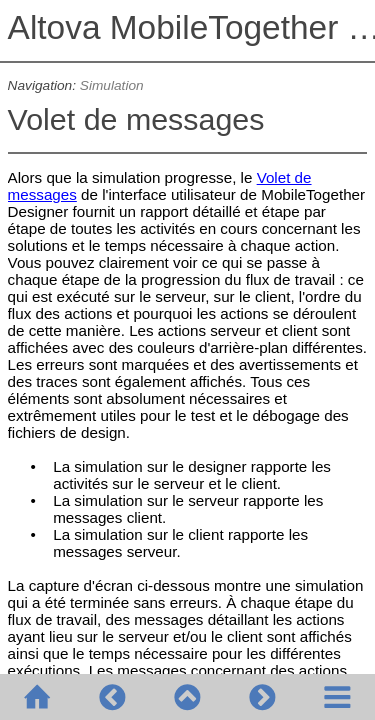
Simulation (112, 85)
